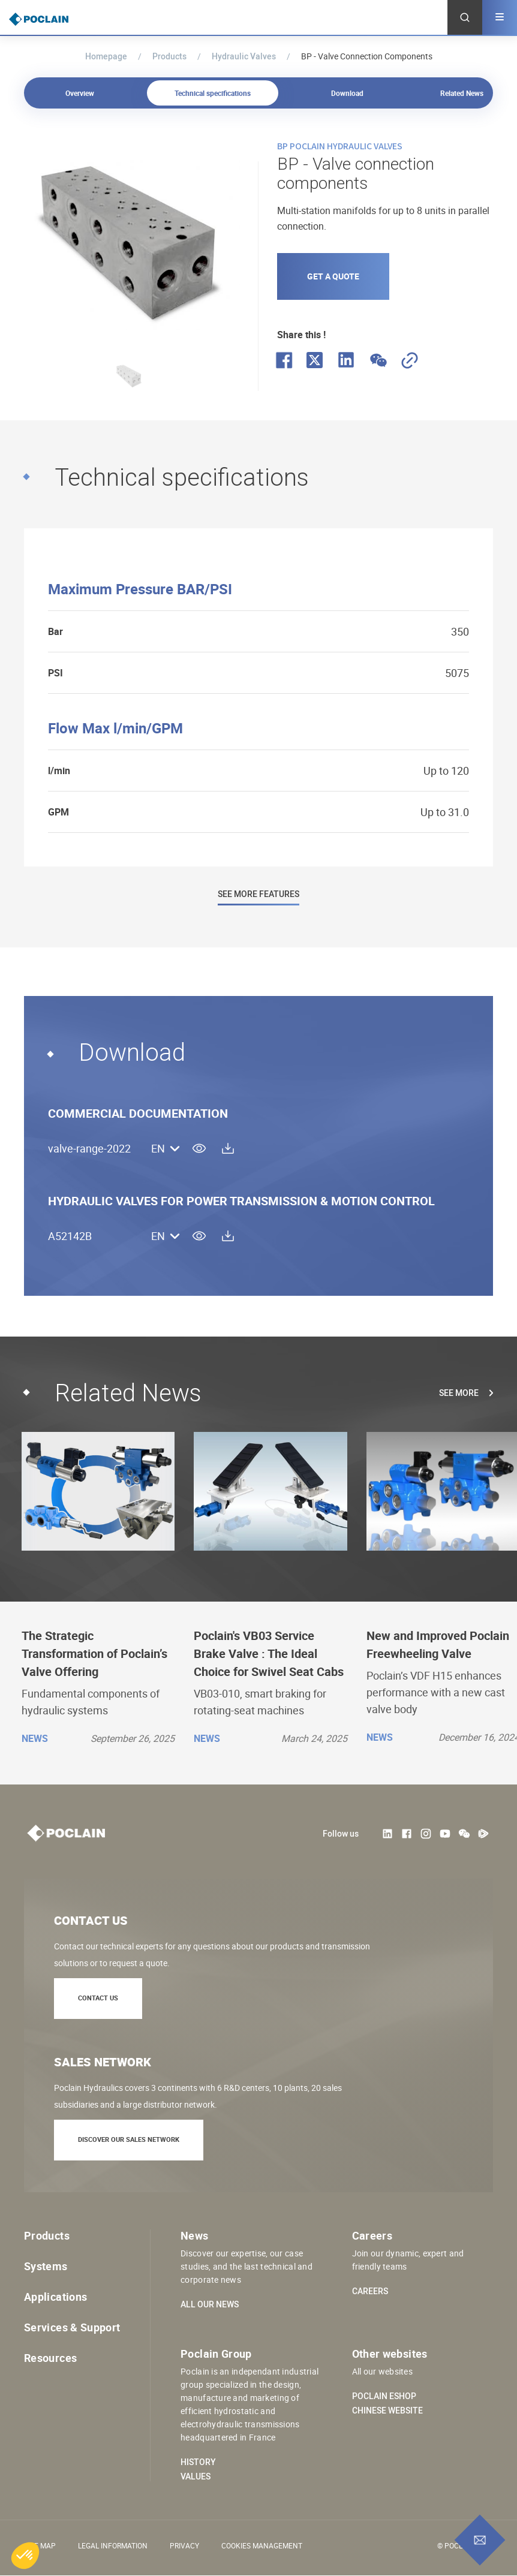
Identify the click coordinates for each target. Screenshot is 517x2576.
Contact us (98, 1997)
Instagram (426, 1834)
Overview (81, 93)
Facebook (407, 1834)
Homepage (106, 56)
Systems (46, 2266)
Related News (461, 93)
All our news (210, 2304)
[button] (25, 2555)
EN (158, 1148)
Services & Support (72, 2327)
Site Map (40, 2545)
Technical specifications (214, 93)
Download (347, 93)
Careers (370, 2291)
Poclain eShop (384, 2396)
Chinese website (387, 2410)
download (228, 1148)
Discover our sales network (128, 2139)
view (199, 1148)
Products (169, 56)
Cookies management (261, 2545)
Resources (50, 2358)
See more (459, 1393)
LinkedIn (387, 1834)
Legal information (113, 2545)
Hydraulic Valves (244, 56)
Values (196, 2476)
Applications (55, 2296)
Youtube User (445, 1834)
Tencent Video (483, 1834)
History (198, 2462)
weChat (464, 1834)
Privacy (184, 2545)
